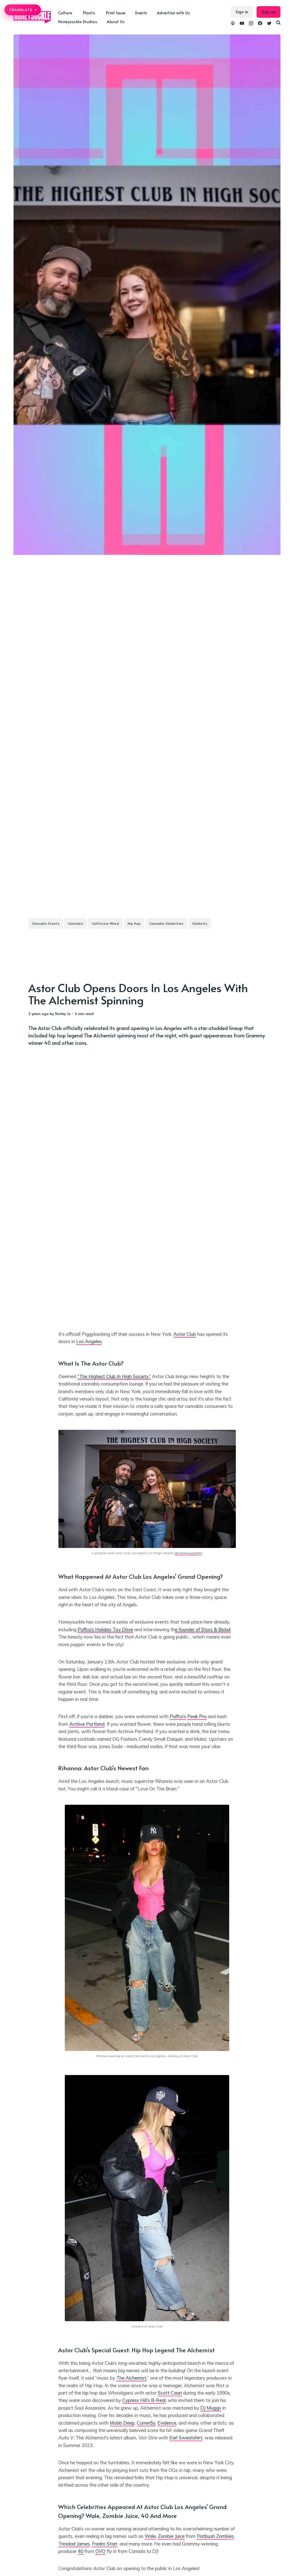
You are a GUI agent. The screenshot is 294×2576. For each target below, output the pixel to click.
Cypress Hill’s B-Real (144, 2400)
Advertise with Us (173, 12)
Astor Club (184, 1334)
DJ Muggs (210, 2408)
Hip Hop (134, 923)
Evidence (166, 2423)
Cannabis (75, 923)
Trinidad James (74, 2544)
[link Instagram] (251, 23)
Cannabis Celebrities (166, 923)
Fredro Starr (104, 2544)
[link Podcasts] (233, 23)
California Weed (105, 923)
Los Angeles (89, 1341)
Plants (89, 12)
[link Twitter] (269, 23)
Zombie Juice (171, 2536)
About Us (115, 21)
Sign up (268, 11)
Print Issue (115, 12)
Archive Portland (86, 1724)
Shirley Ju (62, 1013)
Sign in (242, 11)
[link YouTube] (242, 23)
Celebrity (199, 923)
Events (141, 12)
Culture (65, 12)
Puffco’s (178, 1716)
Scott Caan (170, 2393)
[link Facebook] (260, 23)
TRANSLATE (22, 10)
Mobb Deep (122, 2423)
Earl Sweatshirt (185, 2438)
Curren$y (146, 2423)
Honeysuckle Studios (77, 21)
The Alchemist (131, 2378)
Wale (150, 2536)
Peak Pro (197, 1716)
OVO (100, 2551)
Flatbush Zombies (215, 2536)
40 (80, 2551)
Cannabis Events (45, 923)
